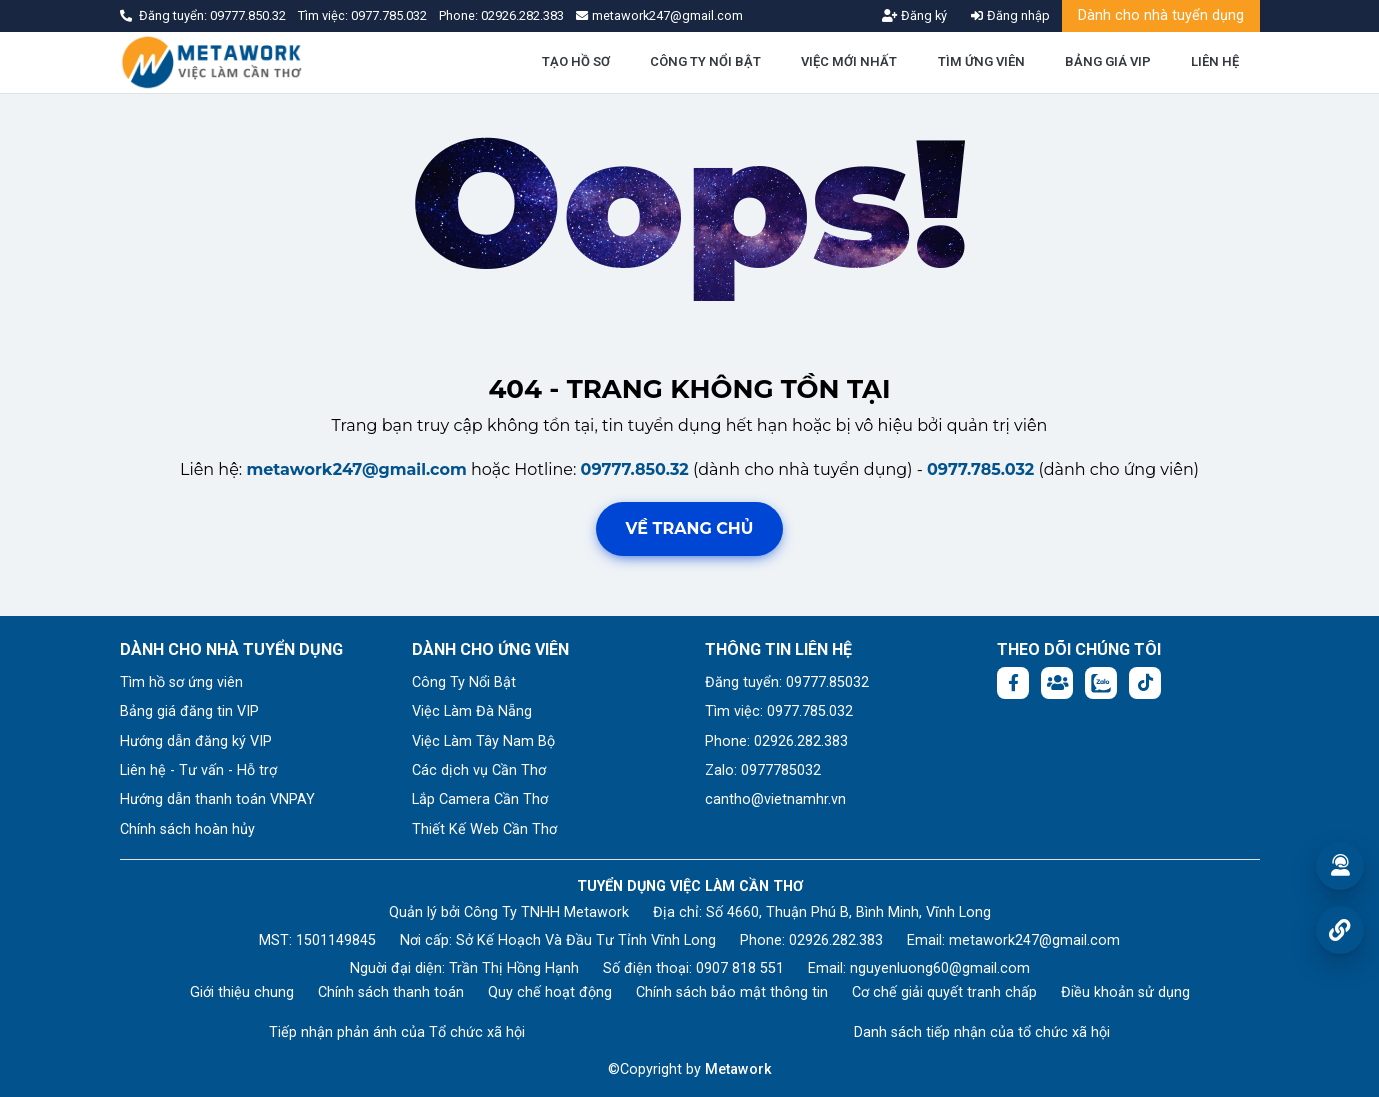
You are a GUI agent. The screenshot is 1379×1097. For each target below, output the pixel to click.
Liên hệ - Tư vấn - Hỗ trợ (198, 770)
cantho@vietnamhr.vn (775, 799)
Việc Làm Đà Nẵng (472, 711)
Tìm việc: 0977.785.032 (779, 711)
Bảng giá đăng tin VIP (189, 711)
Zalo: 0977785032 (763, 770)
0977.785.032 (390, 15)
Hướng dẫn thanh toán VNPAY (217, 799)
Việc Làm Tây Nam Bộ (483, 741)
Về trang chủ (690, 528)
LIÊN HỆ (1215, 61)
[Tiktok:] (1145, 683)
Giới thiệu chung (242, 992)
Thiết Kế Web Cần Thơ (484, 829)
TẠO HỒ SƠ (576, 61)
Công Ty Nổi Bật (464, 682)
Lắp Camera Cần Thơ (480, 799)
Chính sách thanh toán (391, 992)
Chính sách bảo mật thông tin (732, 992)
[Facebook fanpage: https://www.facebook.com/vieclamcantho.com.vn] (1013, 683)
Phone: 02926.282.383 (776, 741)
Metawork (738, 1069)
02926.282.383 (522, 15)
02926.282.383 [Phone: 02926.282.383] (836, 940)
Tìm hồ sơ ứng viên (181, 682)
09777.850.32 (249, 15)
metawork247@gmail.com (356, 469)
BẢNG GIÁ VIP (1108, 61)
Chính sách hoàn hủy (187, 829)
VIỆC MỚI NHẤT (849, 61)
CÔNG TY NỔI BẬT (705, 61)
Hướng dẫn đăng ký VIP (196, 741)
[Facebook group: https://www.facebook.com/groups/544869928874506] (1057, 683)
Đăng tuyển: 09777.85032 (787, 682)
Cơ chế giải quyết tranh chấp (944, 992)
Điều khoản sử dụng (1125, 992)
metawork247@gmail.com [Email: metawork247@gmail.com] (1034, 940)
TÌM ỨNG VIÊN (981, 61)
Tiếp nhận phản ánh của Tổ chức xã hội (397, 1032)
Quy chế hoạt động (550, 992)
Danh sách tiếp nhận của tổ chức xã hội (982, 1032)
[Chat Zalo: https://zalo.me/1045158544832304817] (1101, 683)
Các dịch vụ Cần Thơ (479, 770)
